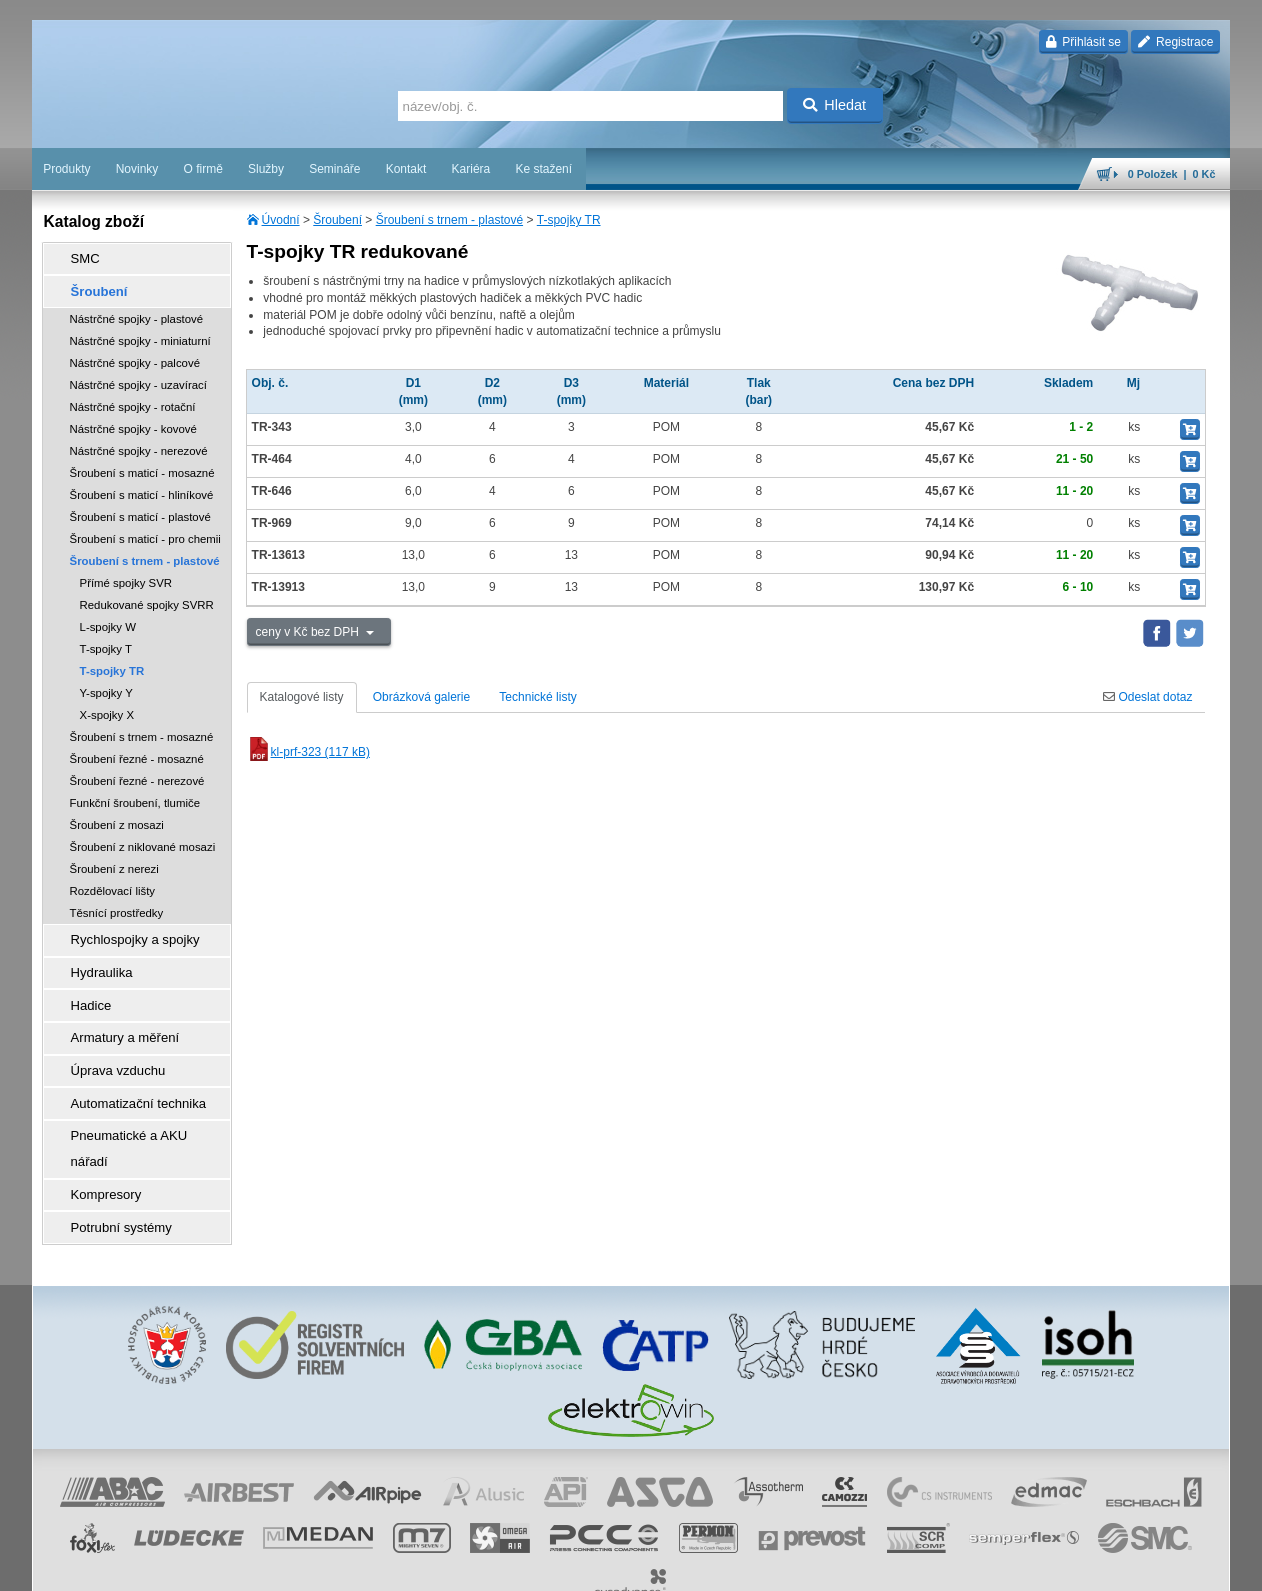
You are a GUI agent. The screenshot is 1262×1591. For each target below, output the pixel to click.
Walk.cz (160, 1566)
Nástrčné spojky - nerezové (139, 442)
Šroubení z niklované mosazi (143, 838)
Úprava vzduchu (107, 1041)
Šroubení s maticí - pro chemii (145, 530)
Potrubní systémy (110, 1153)
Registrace (1175, 42)
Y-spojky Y (106, 684)
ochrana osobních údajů (681, 1566)
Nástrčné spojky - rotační (133, 398)
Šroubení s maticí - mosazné (142, 464)
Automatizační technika (126, 1069)
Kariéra (471, 169)
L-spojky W (108, 618)
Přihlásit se (1083, 42)
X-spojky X (107, 706)
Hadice (82, 985)
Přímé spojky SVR (126, 574)
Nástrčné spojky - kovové (133, 420)
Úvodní (281, 220)
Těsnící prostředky (117, 904)
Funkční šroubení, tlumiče (135, 794)
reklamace (777, 1566)
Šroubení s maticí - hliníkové (142, 486)
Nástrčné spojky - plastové (137, 310)
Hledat (834, 105)
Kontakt (406, 169)
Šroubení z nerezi (114, 860)
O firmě (202, 169)
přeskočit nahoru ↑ (1175, 1566)
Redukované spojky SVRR (147, 596)
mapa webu (1023, 1566)
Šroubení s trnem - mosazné (142, 728)
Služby (266, 169)
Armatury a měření (113, 1013)
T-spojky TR (569, 220)
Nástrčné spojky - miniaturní (140, 332)
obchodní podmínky (562, 1566)
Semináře (334, 169)
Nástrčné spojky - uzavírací (138, 376)
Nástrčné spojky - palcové (135, 354)
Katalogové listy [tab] (302, 697)
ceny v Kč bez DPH (309, 632)
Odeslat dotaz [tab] (1147, 697)
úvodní (968, 1566)
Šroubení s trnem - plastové (449, 220)
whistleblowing (848, 1566)
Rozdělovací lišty (112, 882)
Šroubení (337, 220)
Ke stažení (543, 169)
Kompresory (96, 1125)
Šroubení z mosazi (117, 816)
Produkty (66, 169)
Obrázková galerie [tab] (421, 697)
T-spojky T (106, 640)
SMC (77, 257)
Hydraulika (92, 957)
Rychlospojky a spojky (123, 929)
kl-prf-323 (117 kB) (308, 752)
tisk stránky (1091, 1566)
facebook (918, 1566)
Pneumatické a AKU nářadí (136, 1097)
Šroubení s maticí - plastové (140, 508)
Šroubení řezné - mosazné (137, 750)
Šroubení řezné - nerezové (137, 772)
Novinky (137, 169)
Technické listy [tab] (537, 697)
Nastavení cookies (457, 1566)
